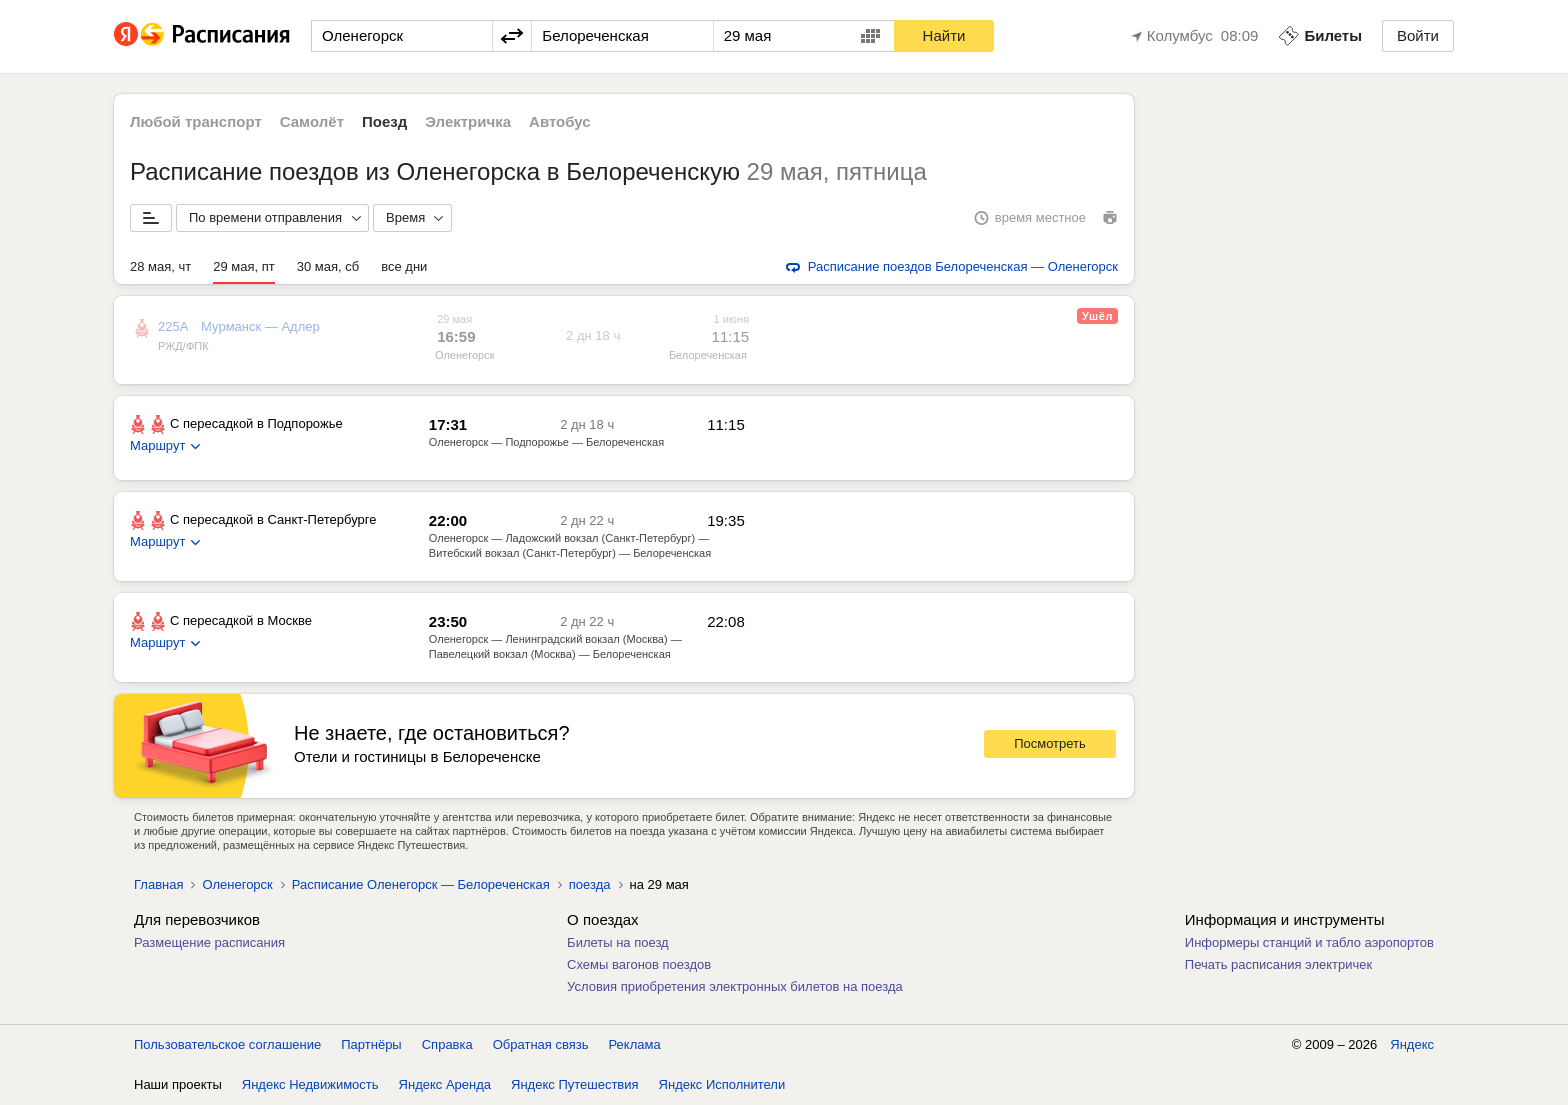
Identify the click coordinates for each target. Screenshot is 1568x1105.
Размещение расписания (209, 942)
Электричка (468, 121)
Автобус (560, 121)
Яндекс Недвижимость (310, 1084)
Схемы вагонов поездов (639, 964)
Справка (447, 1044)
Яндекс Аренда (445, 1084)
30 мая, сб (328, 266)
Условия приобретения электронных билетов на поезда (735, 986)
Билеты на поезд (618, 942)
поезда (590, 884)
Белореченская (708, 355)
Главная (158, 884)
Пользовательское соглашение (227, 1044)
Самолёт (312, 121)
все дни (404, 266)
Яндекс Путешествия (575, 1084)
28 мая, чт (160, 266)
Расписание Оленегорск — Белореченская (421, 884)
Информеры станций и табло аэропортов (1309, 942)
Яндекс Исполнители (722, 1084)
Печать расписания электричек (1278, 964)
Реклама (635, 1044)
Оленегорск (464, 355)
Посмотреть (1050, 743)
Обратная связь (541, 1044)
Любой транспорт (196, 121)
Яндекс (1412, 1044)
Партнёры (371, 1044)
